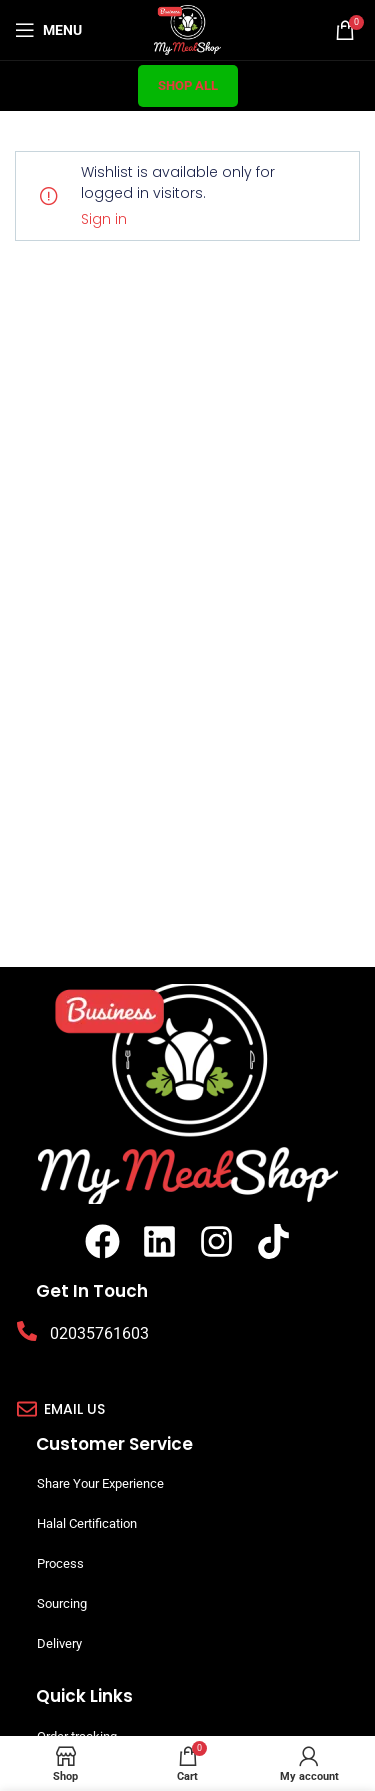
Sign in (104, 219)
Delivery (59, 1643)
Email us (74, 1409)
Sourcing (62, 1603)
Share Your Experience (100, 1483)
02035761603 (99, 1333)
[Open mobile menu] (48, 30)
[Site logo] (187, 28)
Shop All (188, 85)
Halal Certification (87, 1523)
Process (60, 1563)
